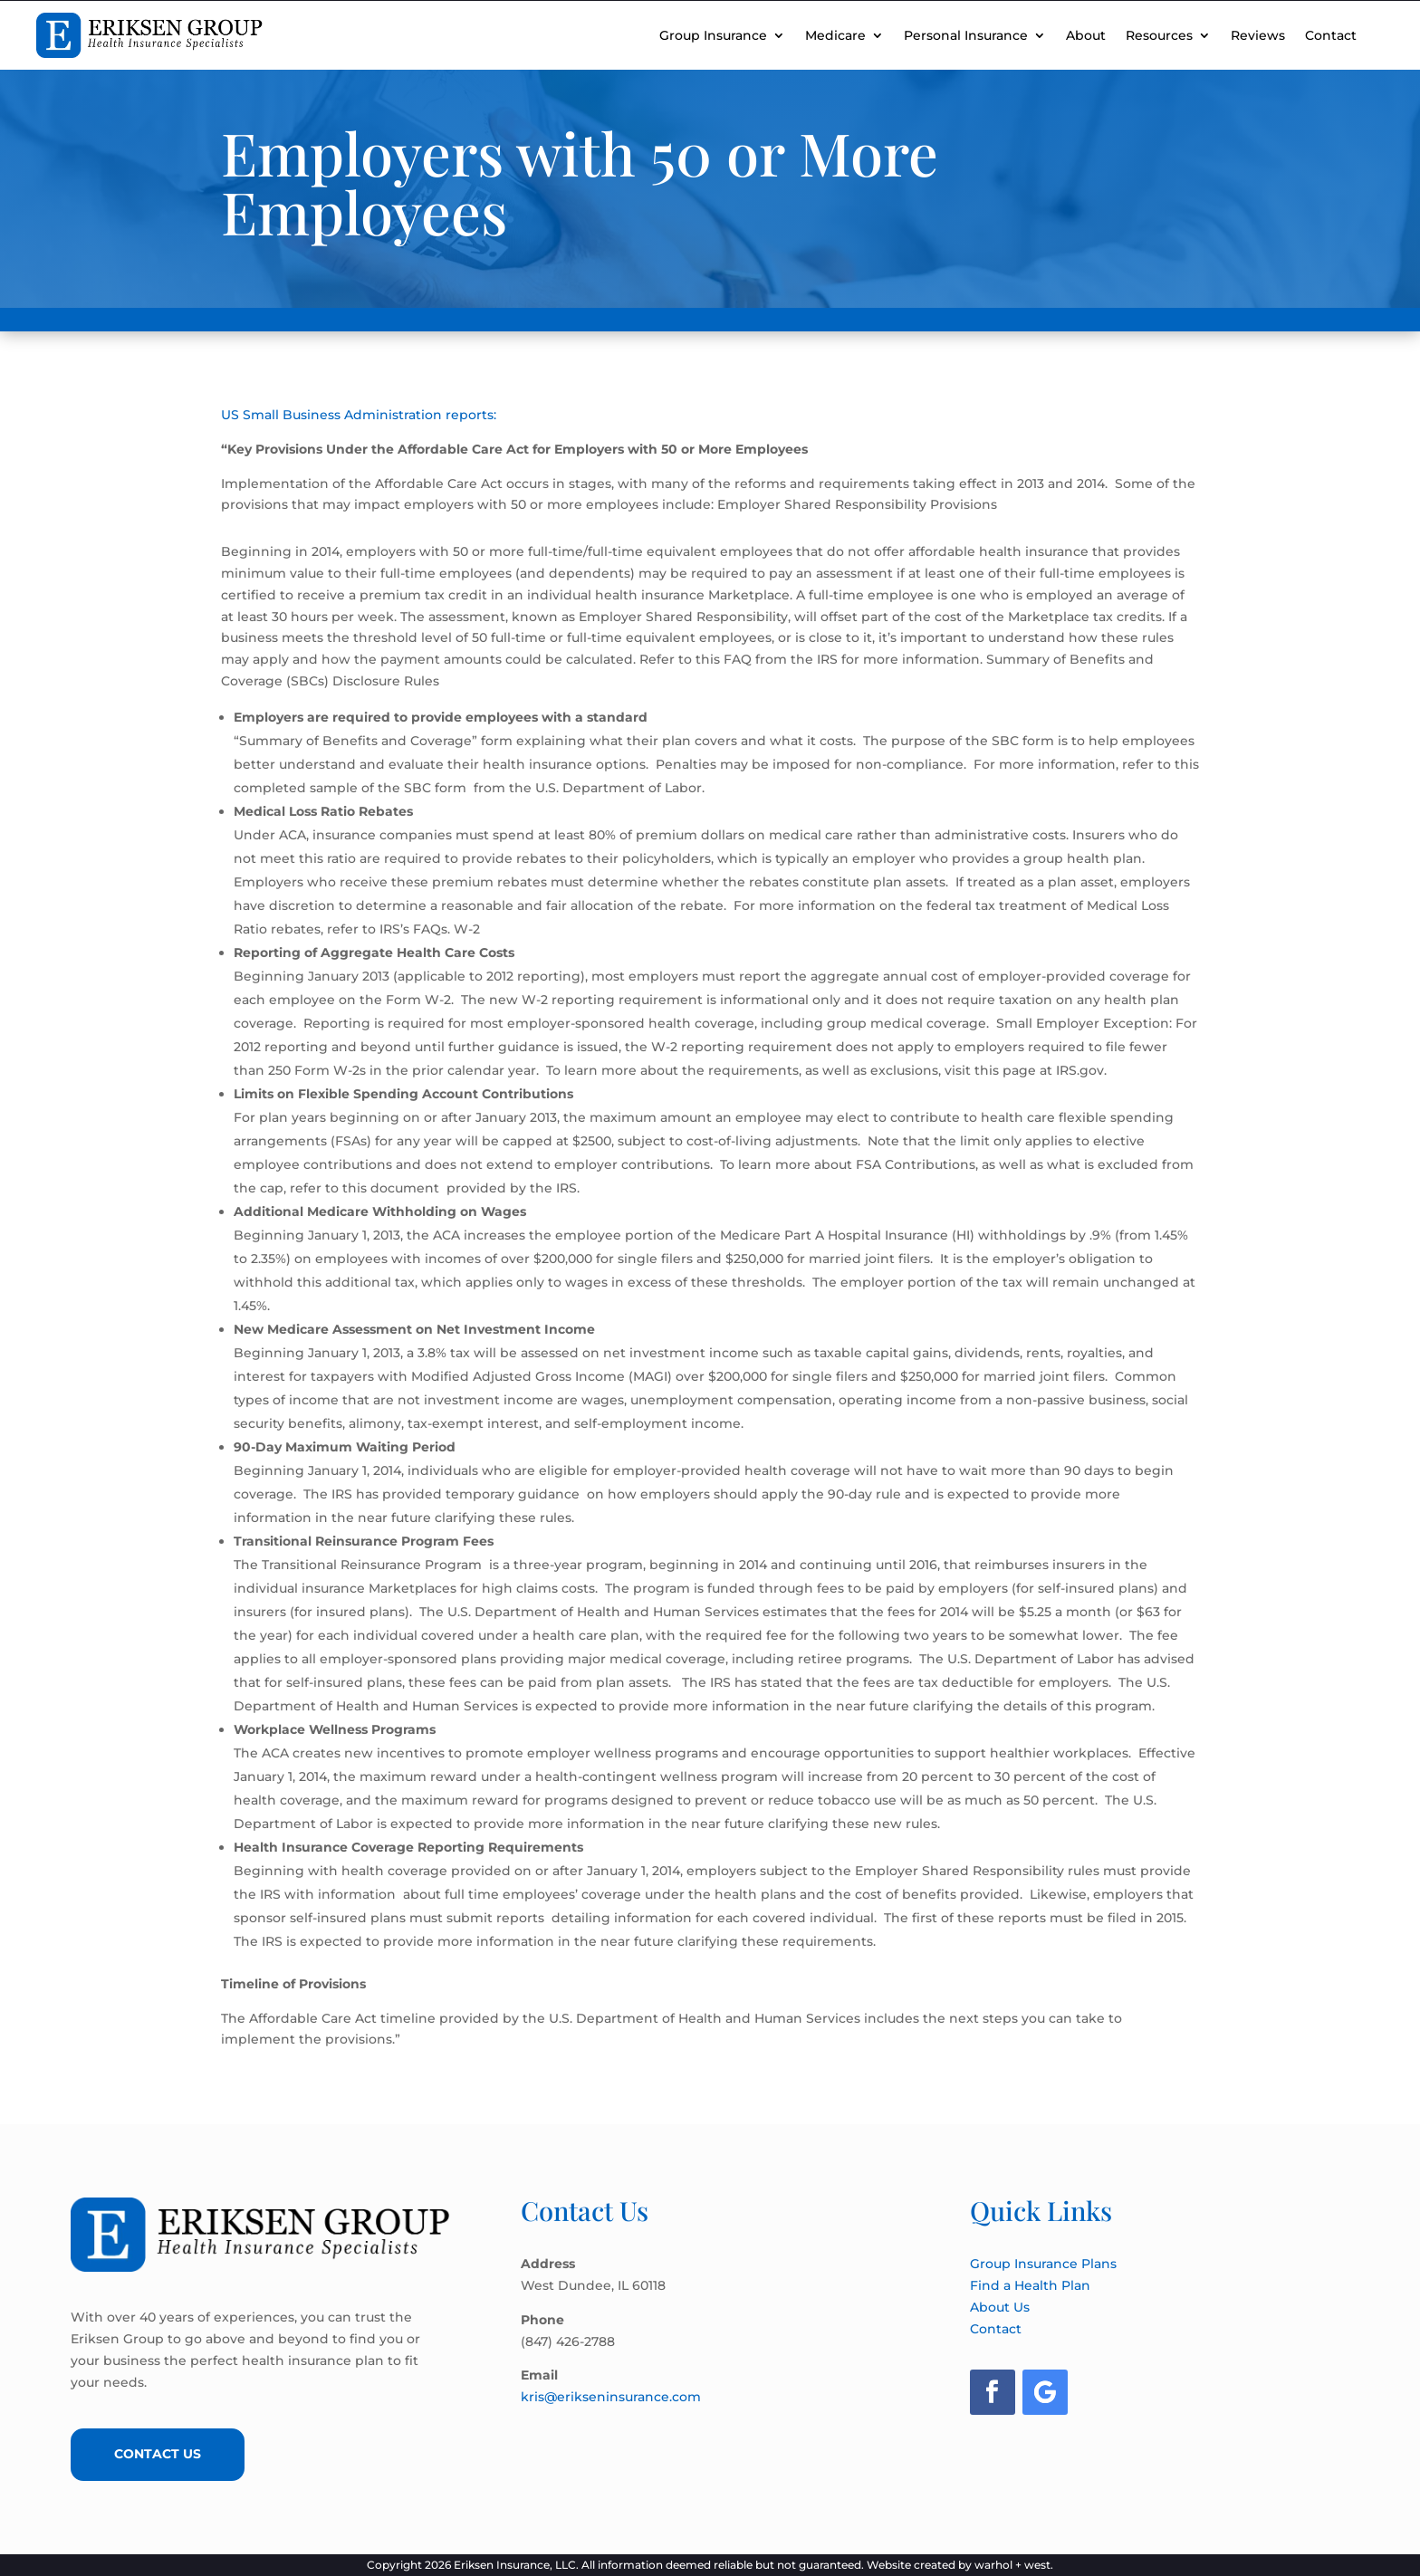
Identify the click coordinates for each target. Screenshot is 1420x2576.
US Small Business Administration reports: (358, 415)
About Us (1000, 2307)
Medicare (835, 35)
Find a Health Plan (1030, 2285)
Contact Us (161, 2454)
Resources (1159, 35)
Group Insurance (713, 35)
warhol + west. (1013, 2564)
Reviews (1258, 35)
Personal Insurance (966, 35)
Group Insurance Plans (1043, 2263)
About (1086, 35)
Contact (1331, 35)
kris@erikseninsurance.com (611, 2397)
